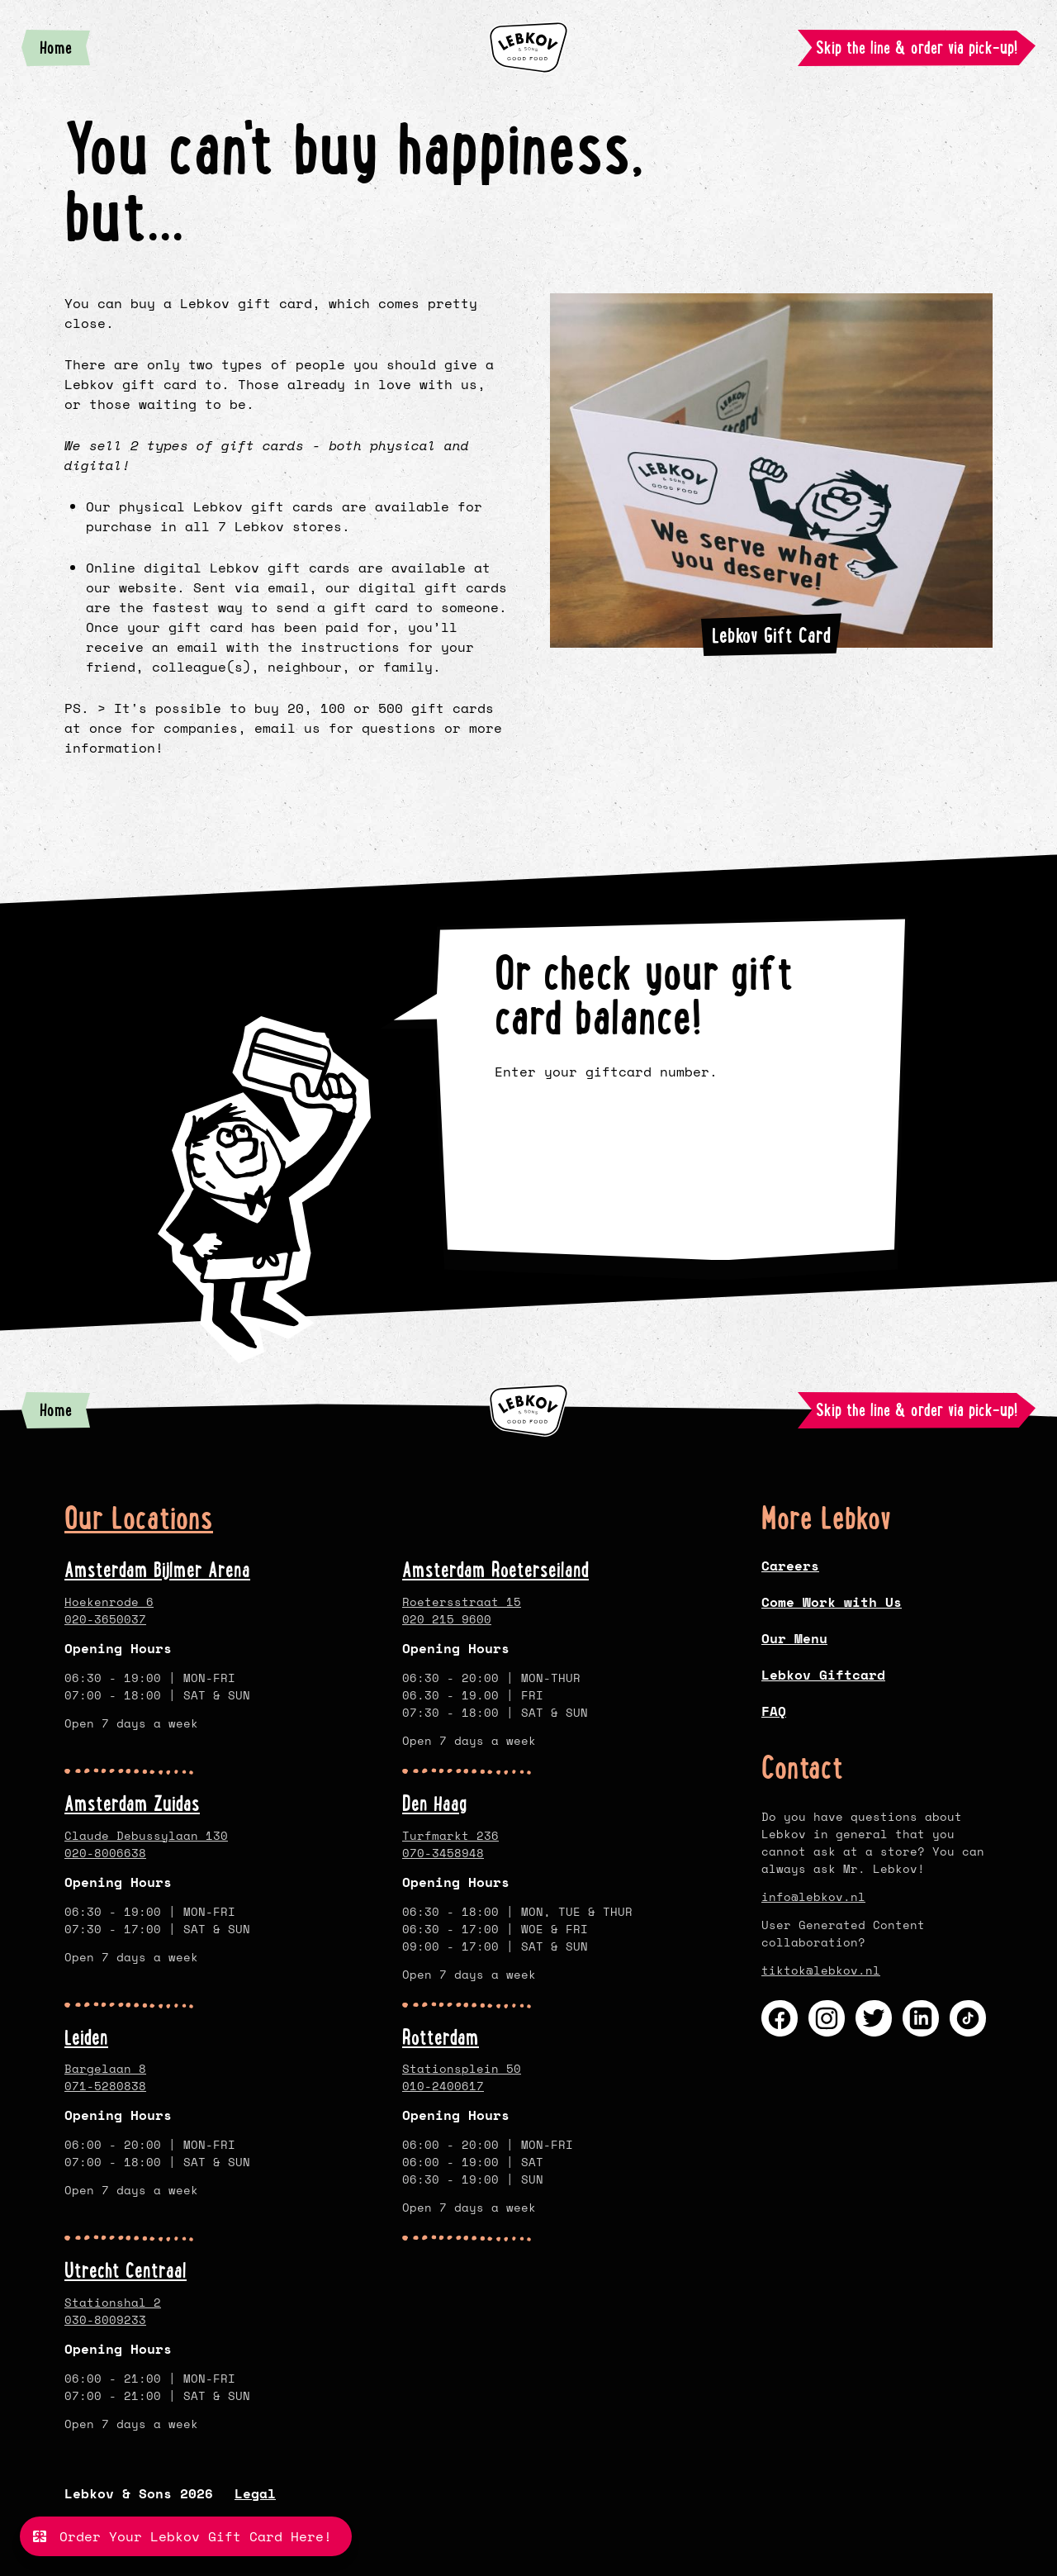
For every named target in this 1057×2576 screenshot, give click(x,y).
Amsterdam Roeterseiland (495, 1570)
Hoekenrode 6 (109, 1601)
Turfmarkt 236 (450, 1835)
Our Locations (138, 1518)
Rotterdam (440, 2037)
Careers (790, 1566)
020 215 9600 (446, 1619)
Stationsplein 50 (461, 2068)
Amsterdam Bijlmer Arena (157, 1570)
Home (65, 51)
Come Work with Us (831, 1602)
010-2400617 (443, 2085)
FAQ (773, 1711)
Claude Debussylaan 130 (146, 1835)
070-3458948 (443, 1852)
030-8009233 (105, 2319)
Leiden (86, 2037)
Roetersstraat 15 (461, 1601)
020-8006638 (105, 1852)
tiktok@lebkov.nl (820, 1970)
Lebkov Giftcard (823, 1675)
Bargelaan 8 (105, 2068)
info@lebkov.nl (813, 1896)
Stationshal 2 (112, 2302)
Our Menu (794, 1638)
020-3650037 (105, 1619)
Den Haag (434, 1803)
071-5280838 (105, 2085)
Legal (255, 2493)
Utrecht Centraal (125, 2270)
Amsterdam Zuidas (132, 1803)
